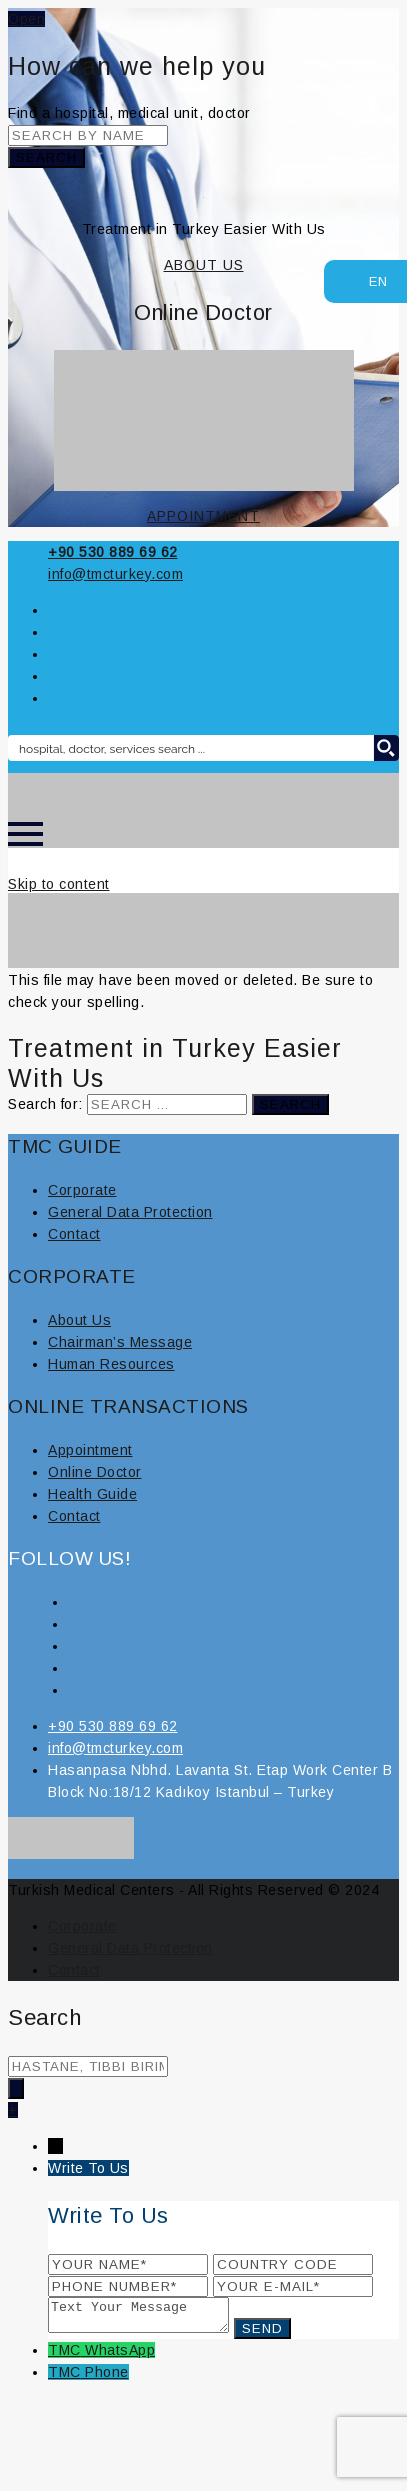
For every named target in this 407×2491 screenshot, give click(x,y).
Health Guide (92, 1494)
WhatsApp (120, 2356)
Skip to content (59, 884)
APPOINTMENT (203, 516)
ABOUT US (204, 265)
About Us (79, 1320)
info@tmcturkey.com (115, 574)
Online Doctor (95, 1472)
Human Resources (111, 1364)
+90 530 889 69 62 (113, 552)
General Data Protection (130, 1212)
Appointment (90, 1450)
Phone (107, 2378)
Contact (74, 1234)
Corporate (82, 1190)
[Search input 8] (191, 748)
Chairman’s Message (120, 1342)
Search (46, 157)
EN (368, 279)
